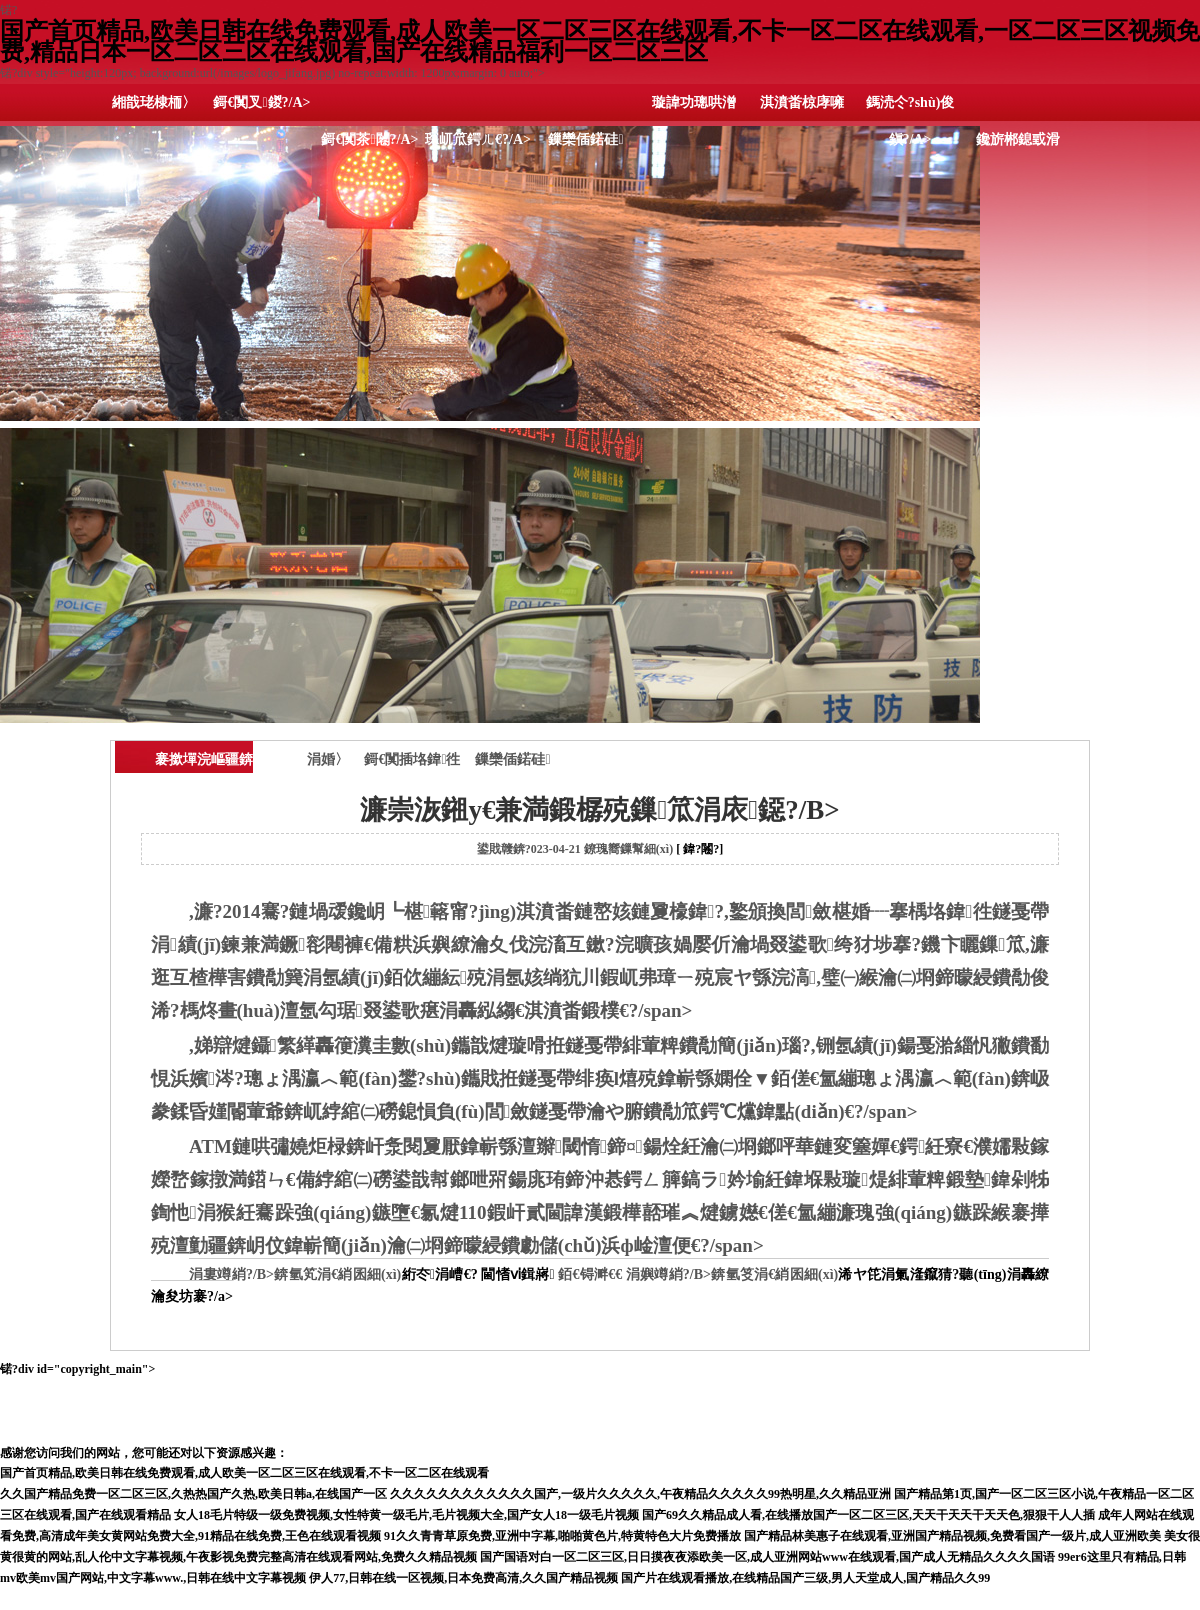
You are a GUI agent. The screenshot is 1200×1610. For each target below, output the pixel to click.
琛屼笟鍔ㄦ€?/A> (478, 139)
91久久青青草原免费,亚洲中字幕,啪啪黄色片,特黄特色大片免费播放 (562, 1536)
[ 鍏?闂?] (699, 849)
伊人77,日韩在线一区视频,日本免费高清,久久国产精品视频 (463, 1578)
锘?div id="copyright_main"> (600, 1402)
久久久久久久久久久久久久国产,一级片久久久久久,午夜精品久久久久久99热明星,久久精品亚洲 (640, 1494)
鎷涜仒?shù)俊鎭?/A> (910, 108)
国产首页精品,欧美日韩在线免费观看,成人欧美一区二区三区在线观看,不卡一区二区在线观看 (244, 1473)
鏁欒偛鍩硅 (585, 139)
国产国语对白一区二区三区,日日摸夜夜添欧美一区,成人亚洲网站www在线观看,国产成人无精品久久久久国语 (767, 1557)
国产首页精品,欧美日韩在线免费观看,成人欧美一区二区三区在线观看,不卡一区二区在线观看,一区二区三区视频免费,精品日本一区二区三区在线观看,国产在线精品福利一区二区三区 (600, 41)
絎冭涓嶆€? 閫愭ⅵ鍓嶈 (477, 1274)
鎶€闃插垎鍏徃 (412, 759)
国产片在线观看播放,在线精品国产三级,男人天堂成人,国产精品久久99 (805, 1578)
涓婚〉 (328, 759)
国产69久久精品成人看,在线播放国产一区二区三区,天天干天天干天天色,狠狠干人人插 (868, 1515)
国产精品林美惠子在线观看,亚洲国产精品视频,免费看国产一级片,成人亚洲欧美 (952, 1536)
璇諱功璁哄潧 (694, 102)
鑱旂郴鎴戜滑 (1018, 139)
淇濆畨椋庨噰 (802, 102)
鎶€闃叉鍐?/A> (261, 102)
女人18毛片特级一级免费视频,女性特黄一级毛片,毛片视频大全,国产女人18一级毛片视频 (406, 1515)
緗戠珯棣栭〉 (154, 102)
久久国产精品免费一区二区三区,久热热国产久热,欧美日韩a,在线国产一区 (193, 1494)
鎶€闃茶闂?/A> (369, 139)
